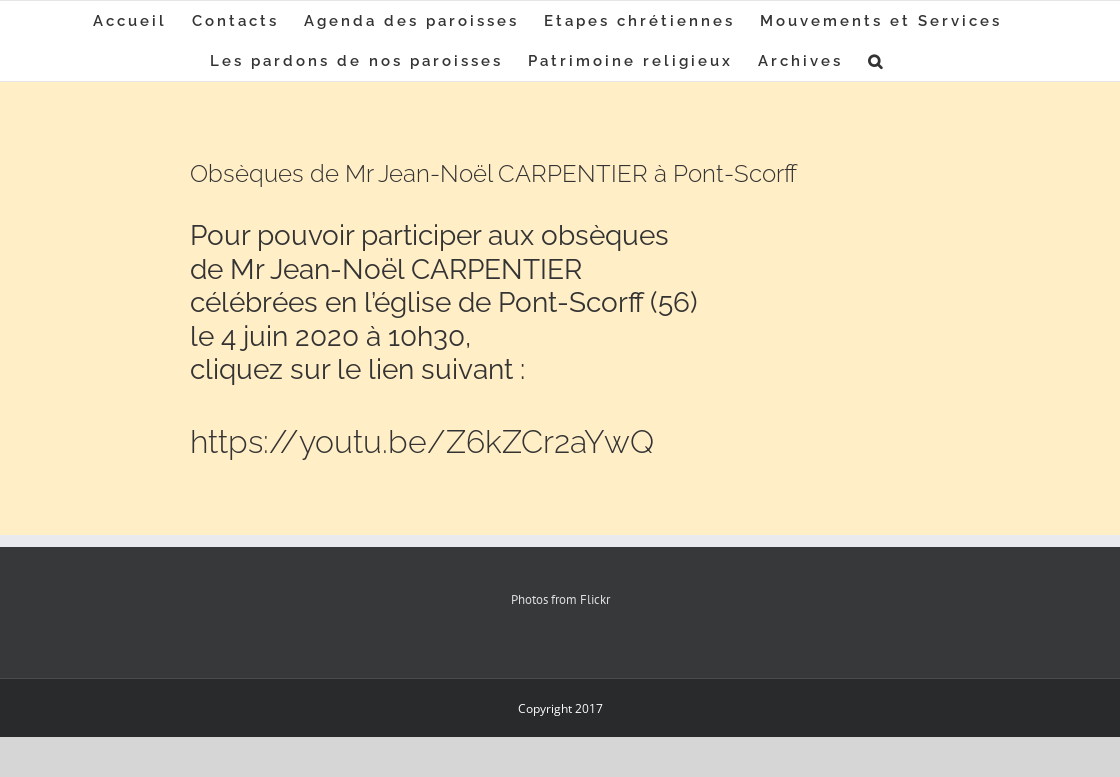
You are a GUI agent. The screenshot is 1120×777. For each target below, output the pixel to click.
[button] (876, 61)
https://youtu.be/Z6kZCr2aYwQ (422, 441)
